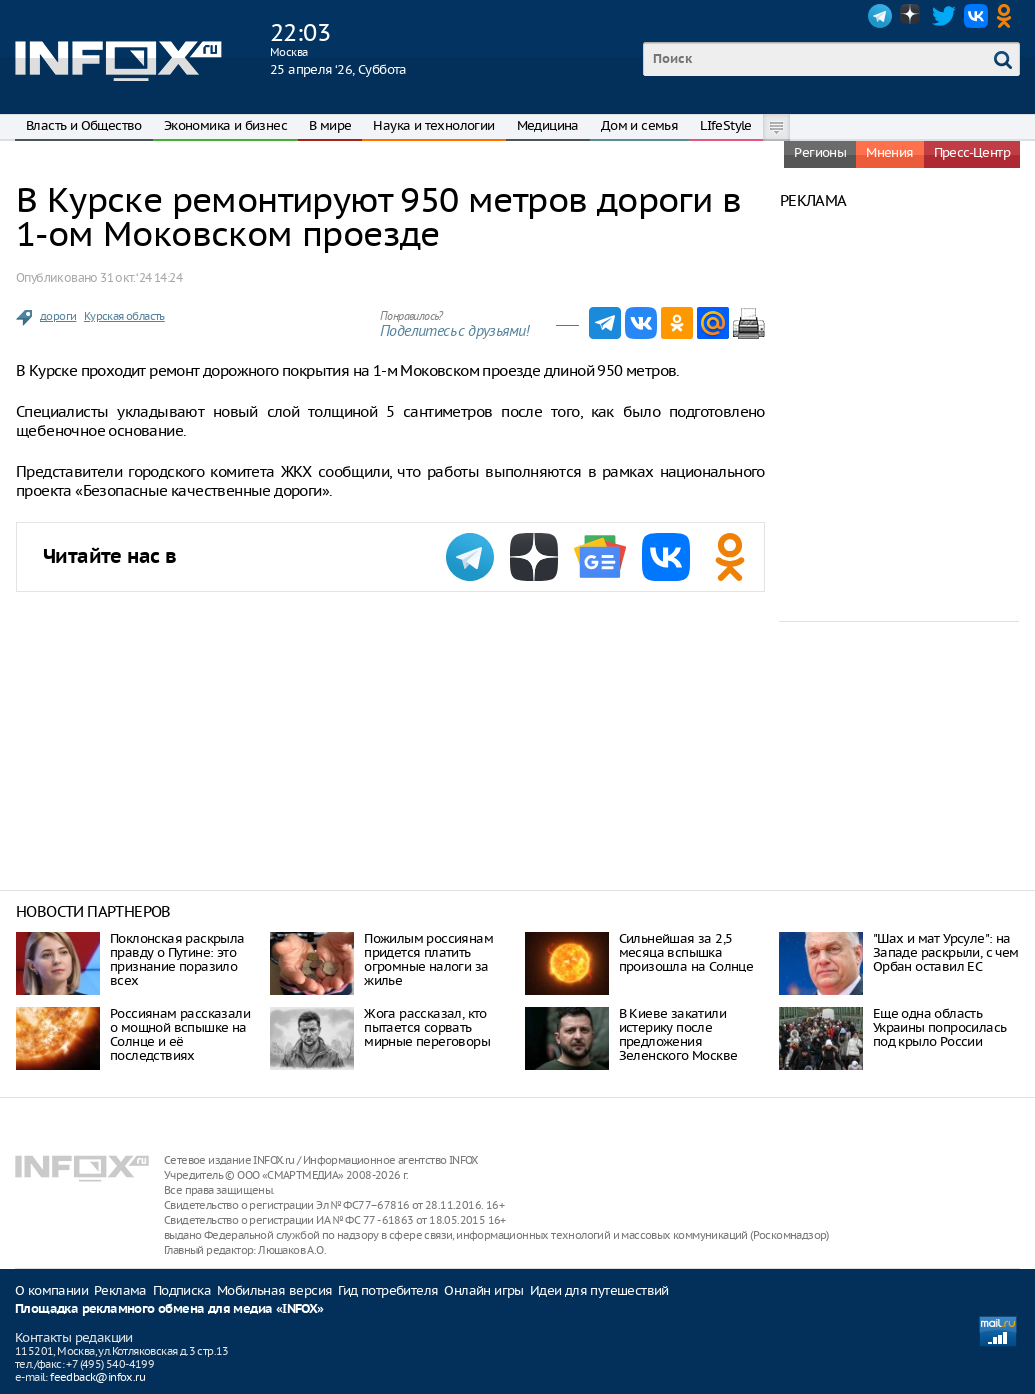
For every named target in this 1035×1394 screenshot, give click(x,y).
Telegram (880, 16)
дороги (58, 316)
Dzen (912, 16)
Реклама (120, 1290)
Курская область (124, 316)
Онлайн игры (483, 1290)
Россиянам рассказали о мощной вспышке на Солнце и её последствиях (180, 1034)
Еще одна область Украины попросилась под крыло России (940, 1027)
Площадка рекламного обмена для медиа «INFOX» (169, 1309)
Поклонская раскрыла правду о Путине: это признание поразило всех (177, 959)
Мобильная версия (274, 1290)
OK (1008, 16)
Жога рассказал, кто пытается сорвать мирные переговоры (427, 1027)
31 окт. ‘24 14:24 (141, 277)
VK (976, 16)
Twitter (944, 16)
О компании (51, 1290)
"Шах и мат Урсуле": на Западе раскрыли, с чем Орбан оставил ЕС (946, 952)
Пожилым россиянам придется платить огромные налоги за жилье (428, 959)
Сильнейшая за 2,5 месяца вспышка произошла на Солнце (686, 952)
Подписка (182, 1290)
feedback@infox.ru (97, 1377)
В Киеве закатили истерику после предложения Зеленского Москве (678, 1034)
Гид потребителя (388, 1290)
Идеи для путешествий (599, 1290)
